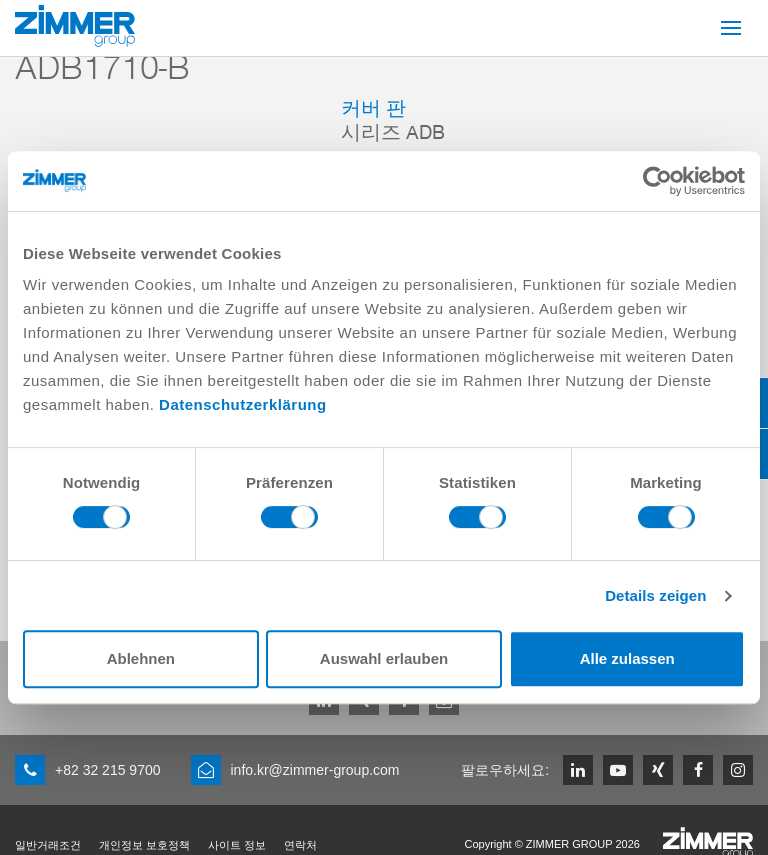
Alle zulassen (627, 658)
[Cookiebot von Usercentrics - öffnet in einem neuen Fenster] (657, 181)
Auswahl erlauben (384, 658)
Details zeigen (655, 595)
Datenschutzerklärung (243, 404)
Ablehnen (141, 658)
